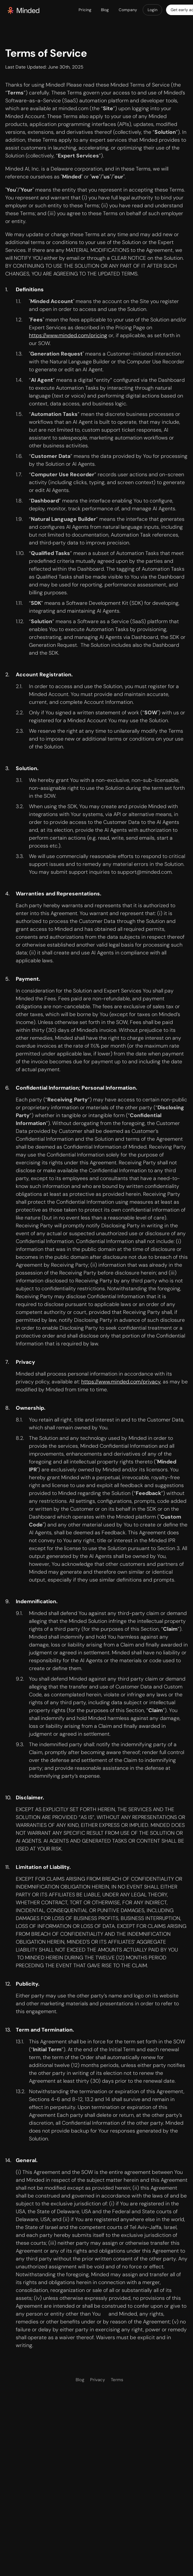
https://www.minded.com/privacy (120, 1381)
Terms (117, 2380)
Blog (80, 2380)
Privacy (97, 2380)
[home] (23, 10)
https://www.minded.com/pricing (68, 335)
